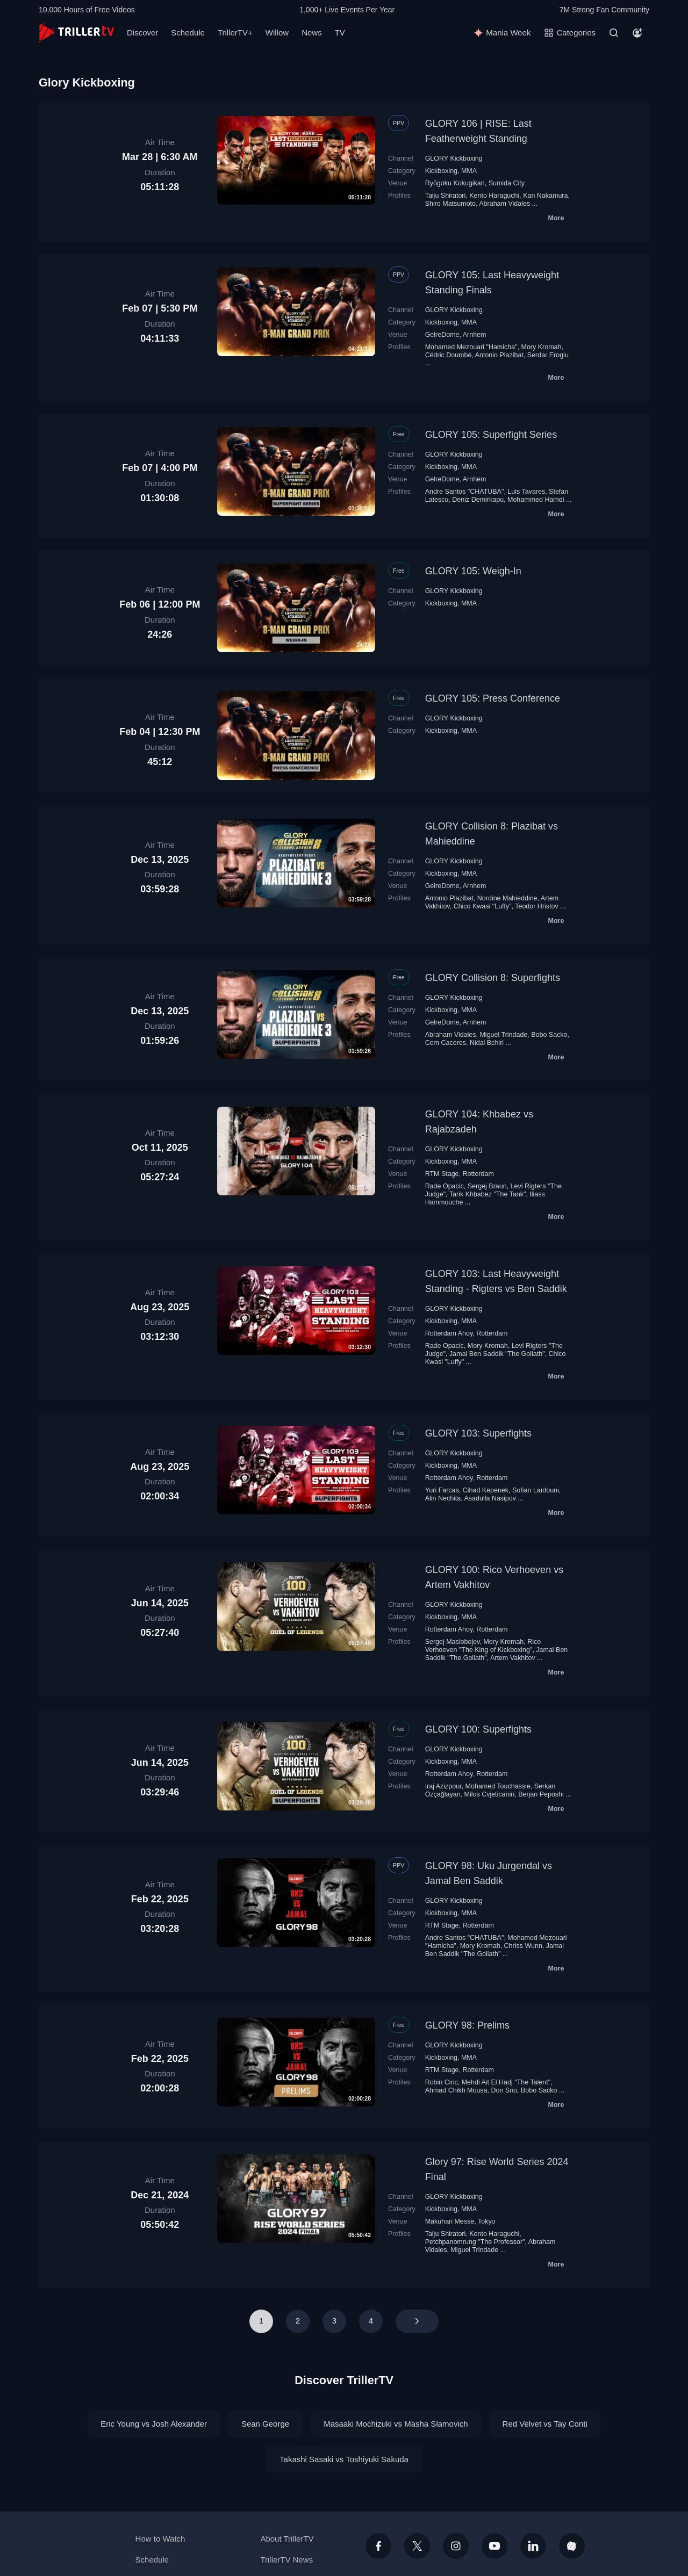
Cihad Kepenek (485, 1490)
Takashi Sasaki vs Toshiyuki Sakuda (344, 2459)
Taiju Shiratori (445, 195)
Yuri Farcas (442, 1490)
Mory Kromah (541, 347)
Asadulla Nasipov (490, 1498)
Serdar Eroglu (548, 355)
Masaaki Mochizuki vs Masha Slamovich (396, 2423)
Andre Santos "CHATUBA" (464, 491)
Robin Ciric (441, 2082)
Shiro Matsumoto (450, 203)
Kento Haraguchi (494, 195)
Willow (277, 32)
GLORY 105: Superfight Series (491, 434)
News (312, 32)
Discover (142, 32)
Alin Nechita (443, 1498)
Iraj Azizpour (443, 1786)
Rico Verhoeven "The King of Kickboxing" (483, 1646)
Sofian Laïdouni (535, 1490)
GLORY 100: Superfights (478, 1729)
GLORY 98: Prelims (467, 2025)
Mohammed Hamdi (535, 499)
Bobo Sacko (549, 1034)
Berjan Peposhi (541, 1794)
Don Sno (504, 2090)
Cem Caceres (445, 1043)
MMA (469, 171)
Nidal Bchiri (487, 1043)
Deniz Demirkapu (478, 499)
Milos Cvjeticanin (489, 1794)
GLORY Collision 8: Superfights (492, 977)
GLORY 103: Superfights (478, 1433)
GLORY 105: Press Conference (492, 698)
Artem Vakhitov (512, 1658)
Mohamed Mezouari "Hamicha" (471, 347)
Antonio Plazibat (499, 355)
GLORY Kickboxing (454, 158)
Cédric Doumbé (448, 355)
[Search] (614, 33)
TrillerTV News (286, 2559)
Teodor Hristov (536, 906)
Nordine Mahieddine (507, 898)
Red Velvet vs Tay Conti (545, 2423)
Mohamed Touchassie (498, 1786)
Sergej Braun (487, 1186)
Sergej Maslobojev (452, 1642)
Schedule (188, 32)
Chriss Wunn (523, 1946)
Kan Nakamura (545, 195)
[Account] (637, 33)
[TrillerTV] (76, 32)
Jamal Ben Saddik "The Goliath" (497, 1354)
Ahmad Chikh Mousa (456, 2090)
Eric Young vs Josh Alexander (154, 2423)
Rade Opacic (444, 1186)
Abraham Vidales (504, 203)
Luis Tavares (526, 491)
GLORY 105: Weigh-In (473, 571)
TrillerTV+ (235, 32)
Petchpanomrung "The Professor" (475, 2242)
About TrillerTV (286, 2538)
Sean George (265, 2423)
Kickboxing (441, 171)
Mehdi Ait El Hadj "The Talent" (506, 2082)
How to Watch (160, 2538)
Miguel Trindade (503, 1034)
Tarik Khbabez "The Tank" (487, 1194)
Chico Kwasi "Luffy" (483, 906)
